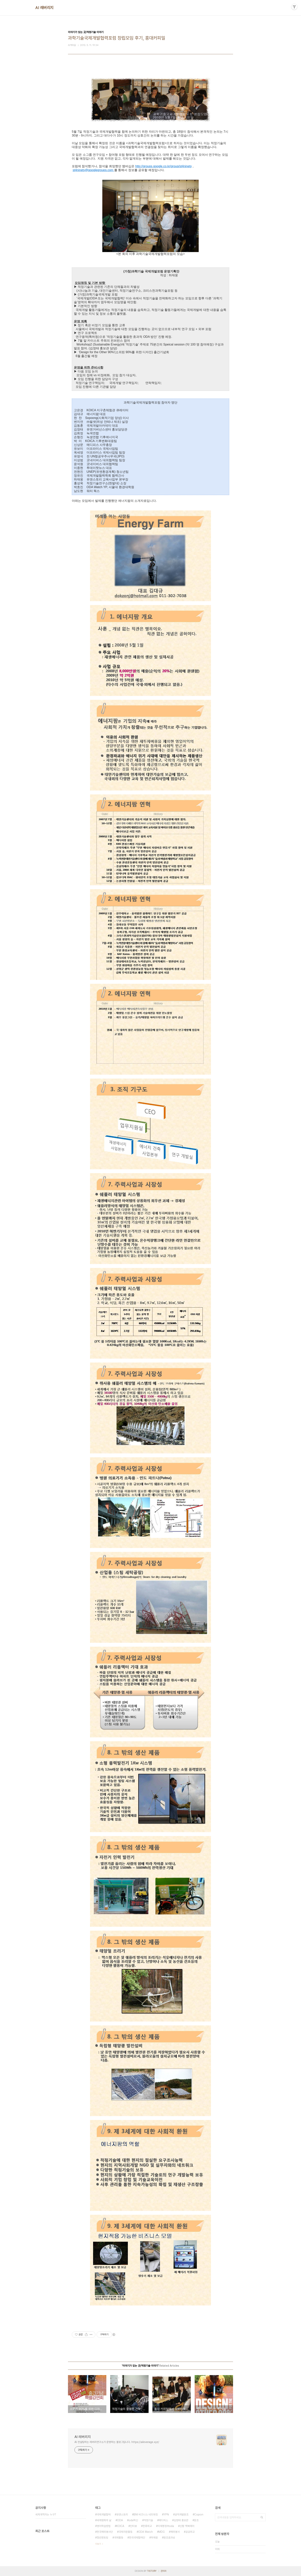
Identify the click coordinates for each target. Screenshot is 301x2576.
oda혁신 (133, 2520)
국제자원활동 (125, 2531)
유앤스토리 (122, 2514)
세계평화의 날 (104, 2520)
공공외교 (190, 2531)
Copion (198, 2514)
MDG (162, 2531)
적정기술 (148, 2520)
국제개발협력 (104, 2514)
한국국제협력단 (137, 2537)
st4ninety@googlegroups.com (93, 170)
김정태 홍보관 (181, 2520)
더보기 (98, 2544)
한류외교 (147, 2526)
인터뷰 (133, 2526)
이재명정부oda (166, 2526)
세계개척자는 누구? (45, 2514)
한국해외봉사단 (105, 2531)
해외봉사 (175, 2531)
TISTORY (151, 2571)
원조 (196, 2520)
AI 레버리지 (44, 7)
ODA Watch (145, 2531)
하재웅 (154, 2537)
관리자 (163, 2571)
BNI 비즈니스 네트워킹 (146, 2514)
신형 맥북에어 (187, 2526)
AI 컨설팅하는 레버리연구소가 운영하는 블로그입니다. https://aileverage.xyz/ (116, 2442)
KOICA (120, 2526)
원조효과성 (169, 2537)
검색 (261, 2517)
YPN (166, 2514)
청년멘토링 (102, 2537)
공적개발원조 (182, 2514)
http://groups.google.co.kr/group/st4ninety (163, 166)
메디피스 (163, 2520)
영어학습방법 (104, 2526)
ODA (120, 2520)
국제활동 (118, 2537)
